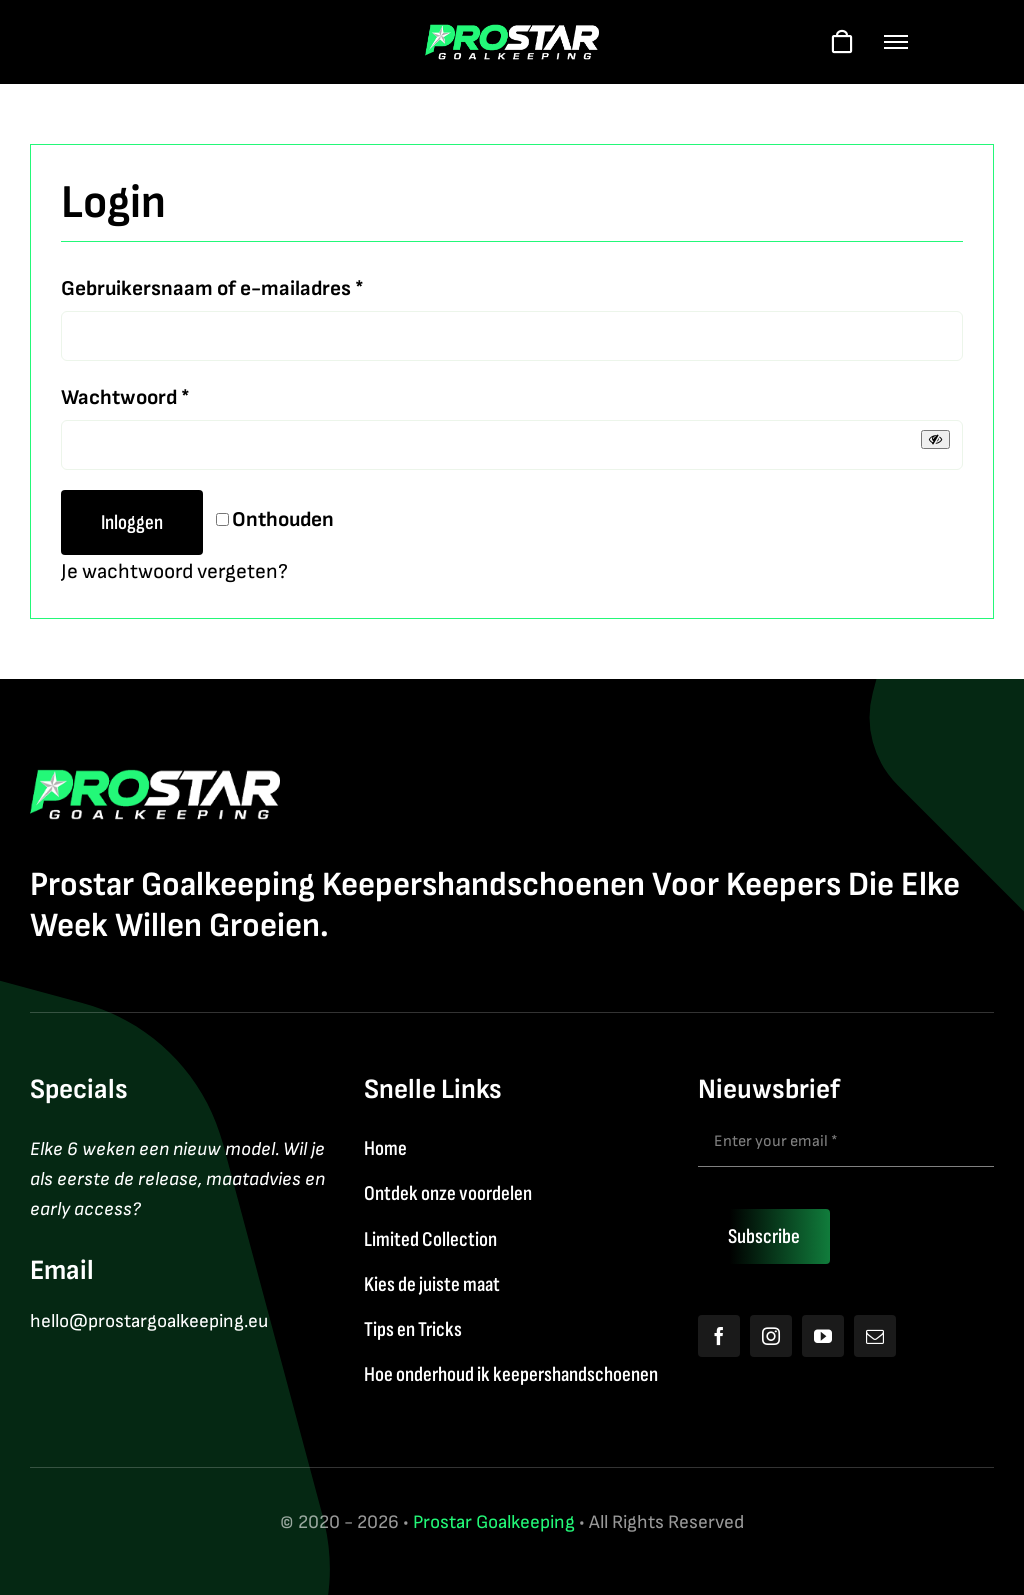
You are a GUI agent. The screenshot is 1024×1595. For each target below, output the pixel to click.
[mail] (875, 1336)
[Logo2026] (512, 34)
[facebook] (719, 1336)
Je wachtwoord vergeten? (174, 571)
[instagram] (771, 1336)
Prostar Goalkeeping (494, 1522)
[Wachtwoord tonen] (935, 439)
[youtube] (823, 1336)
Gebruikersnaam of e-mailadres (212, 286)
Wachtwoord (125, 395)
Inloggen (132, 522)
